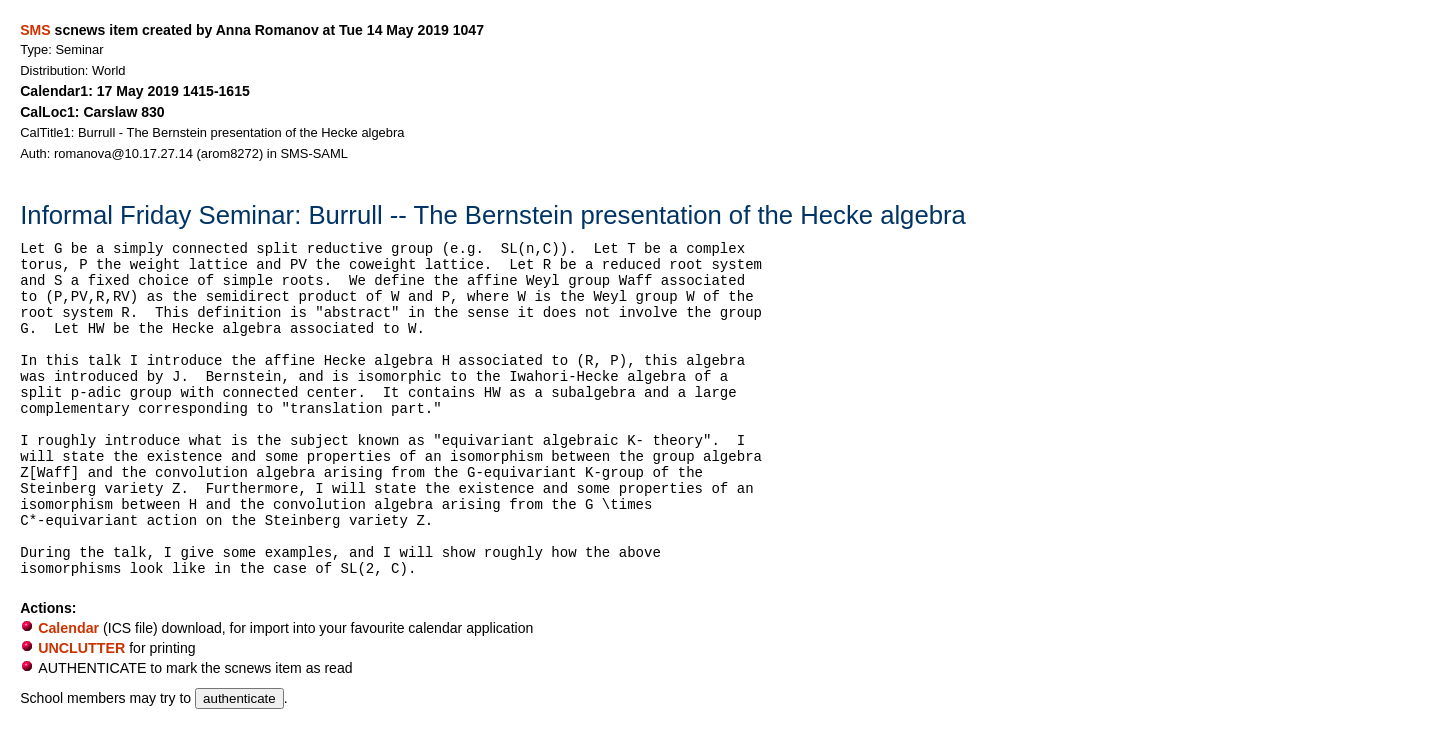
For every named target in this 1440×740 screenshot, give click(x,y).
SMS (35, 30)
